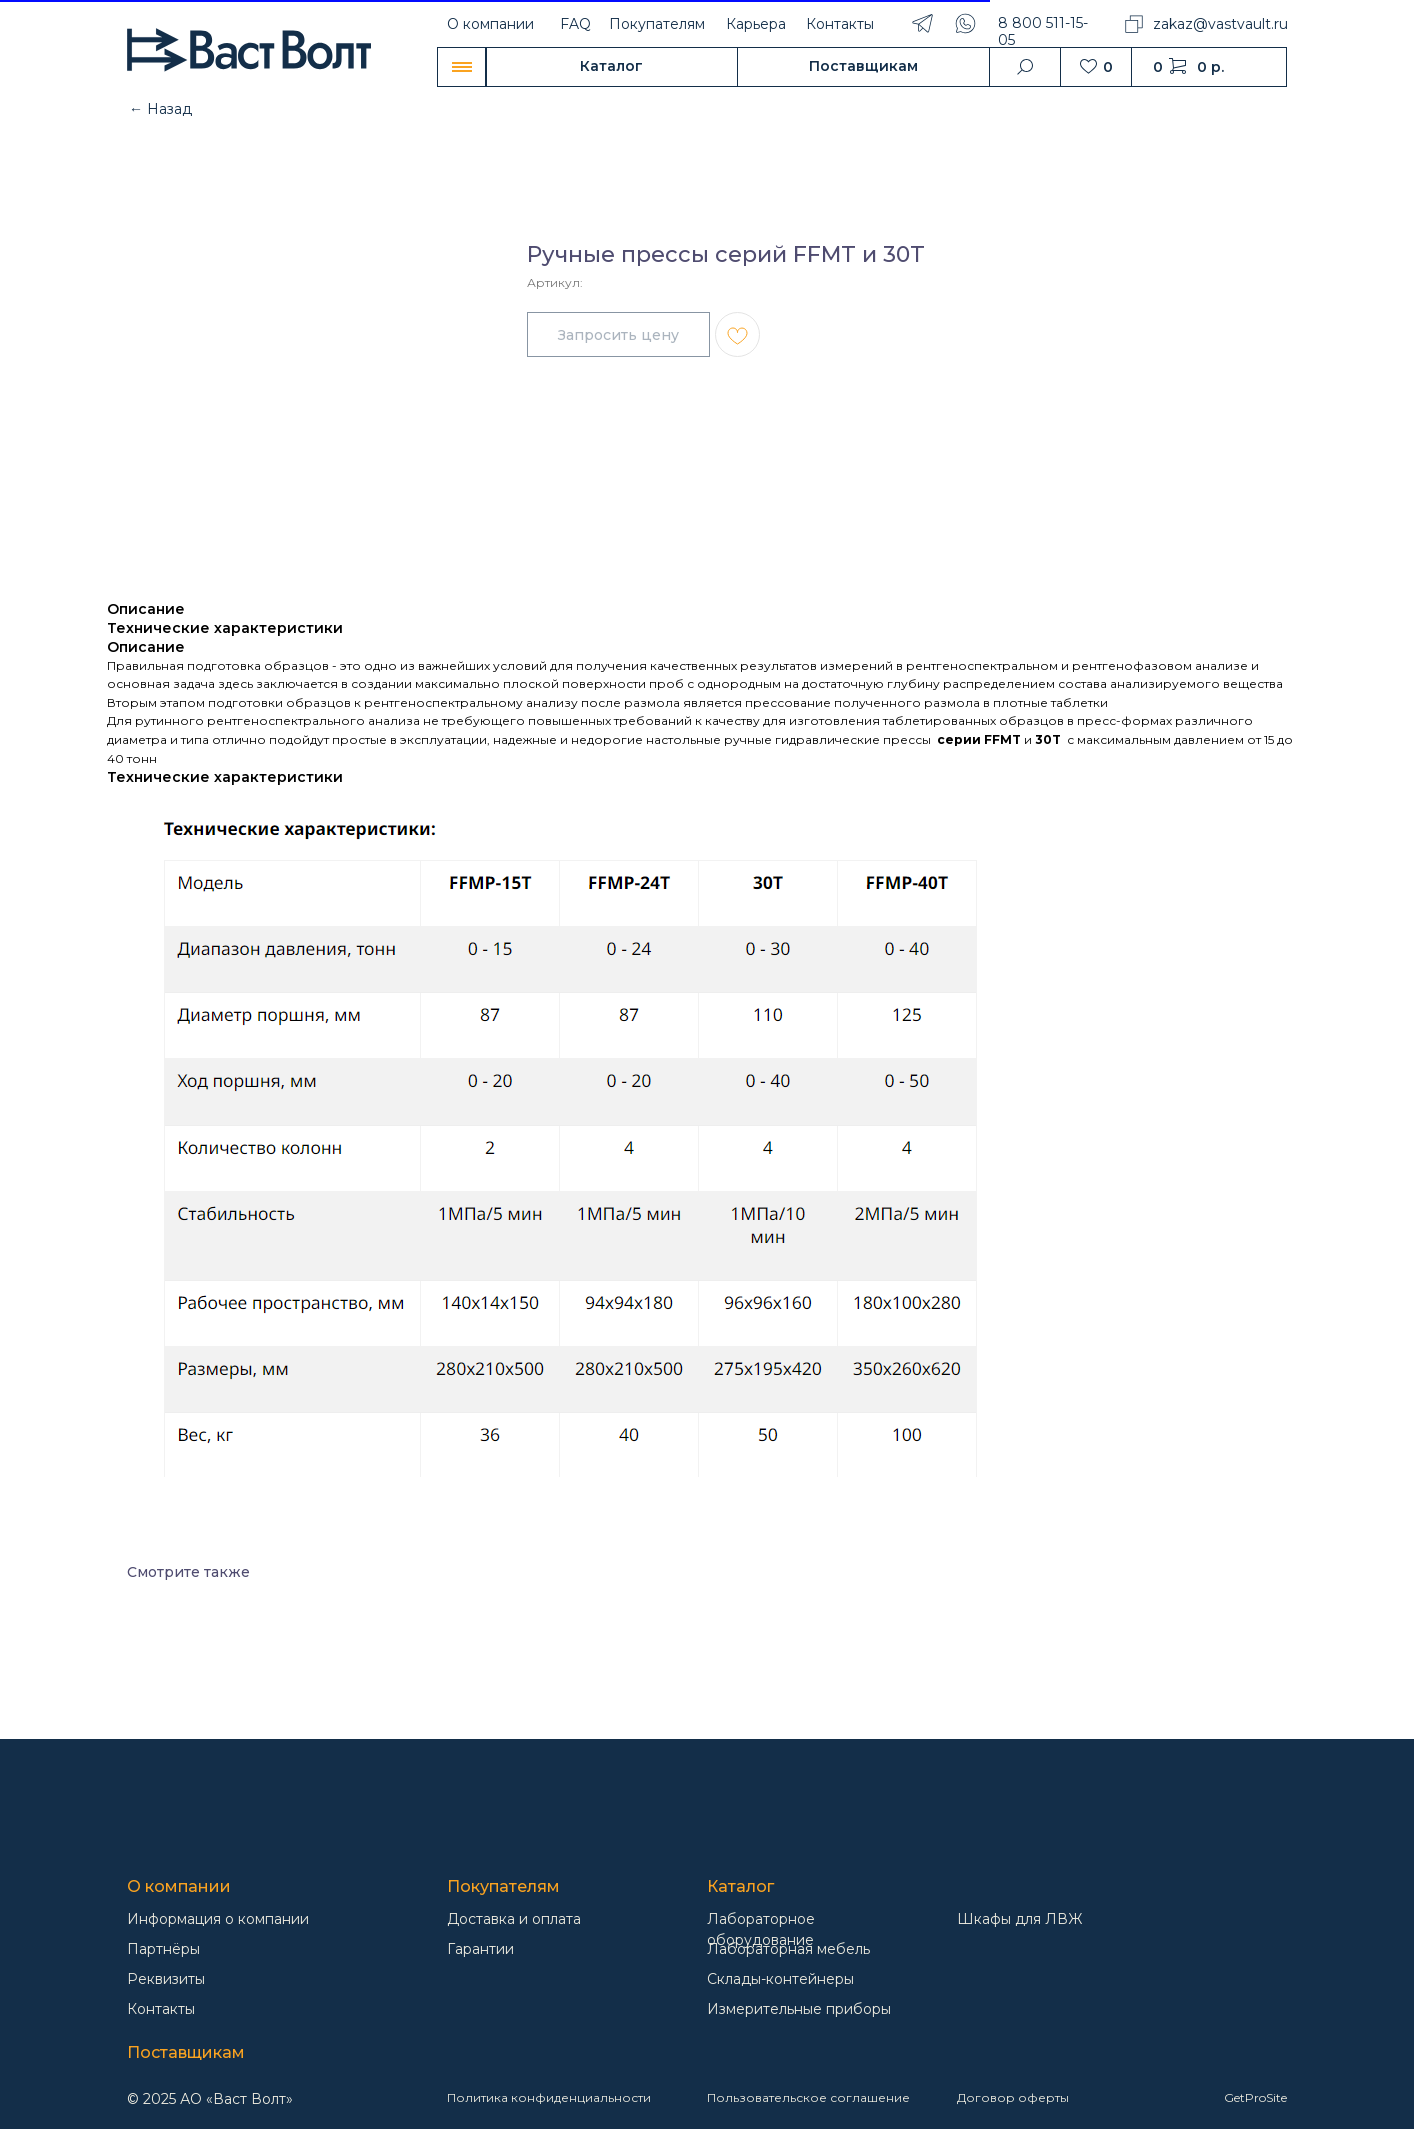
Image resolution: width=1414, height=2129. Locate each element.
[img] (227, 1821)
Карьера (756, 24)
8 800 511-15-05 (1043, 31)
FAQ (575, 24)
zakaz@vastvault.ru (1220, 24)
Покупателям (657, 24)
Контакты (840, 24)
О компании (490, 24)
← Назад (160, 109)
